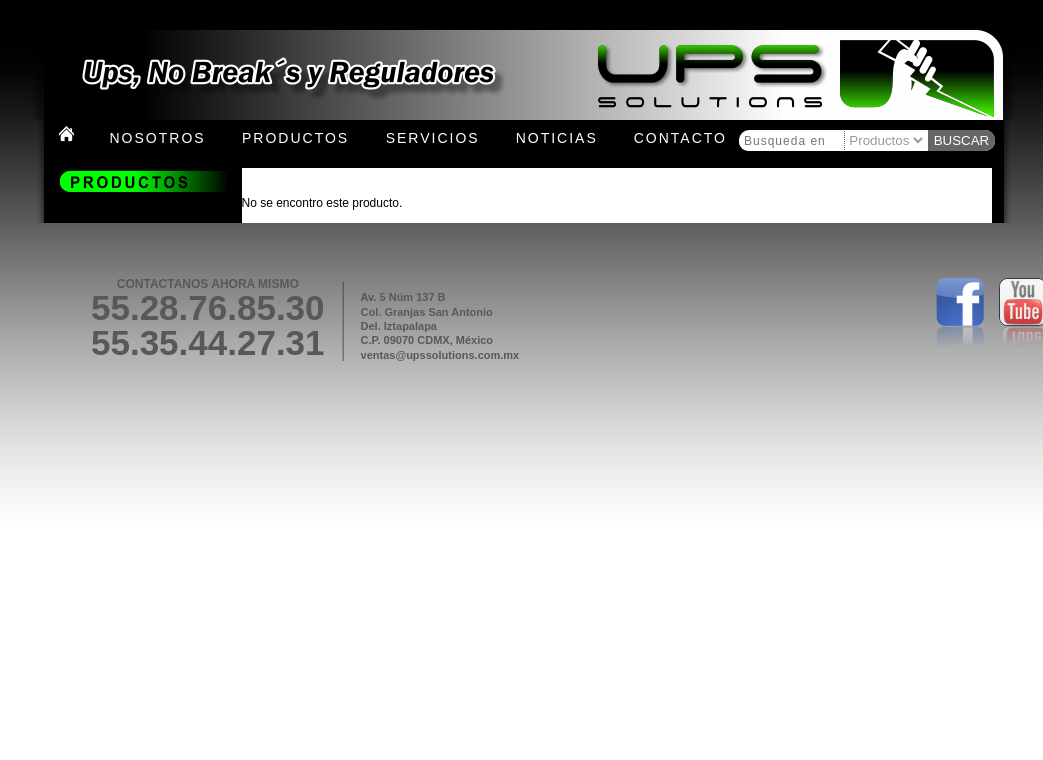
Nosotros (158, 138)
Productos (295, 138)
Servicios (433, 138)
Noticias (557, 138)
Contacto (680, 138)
